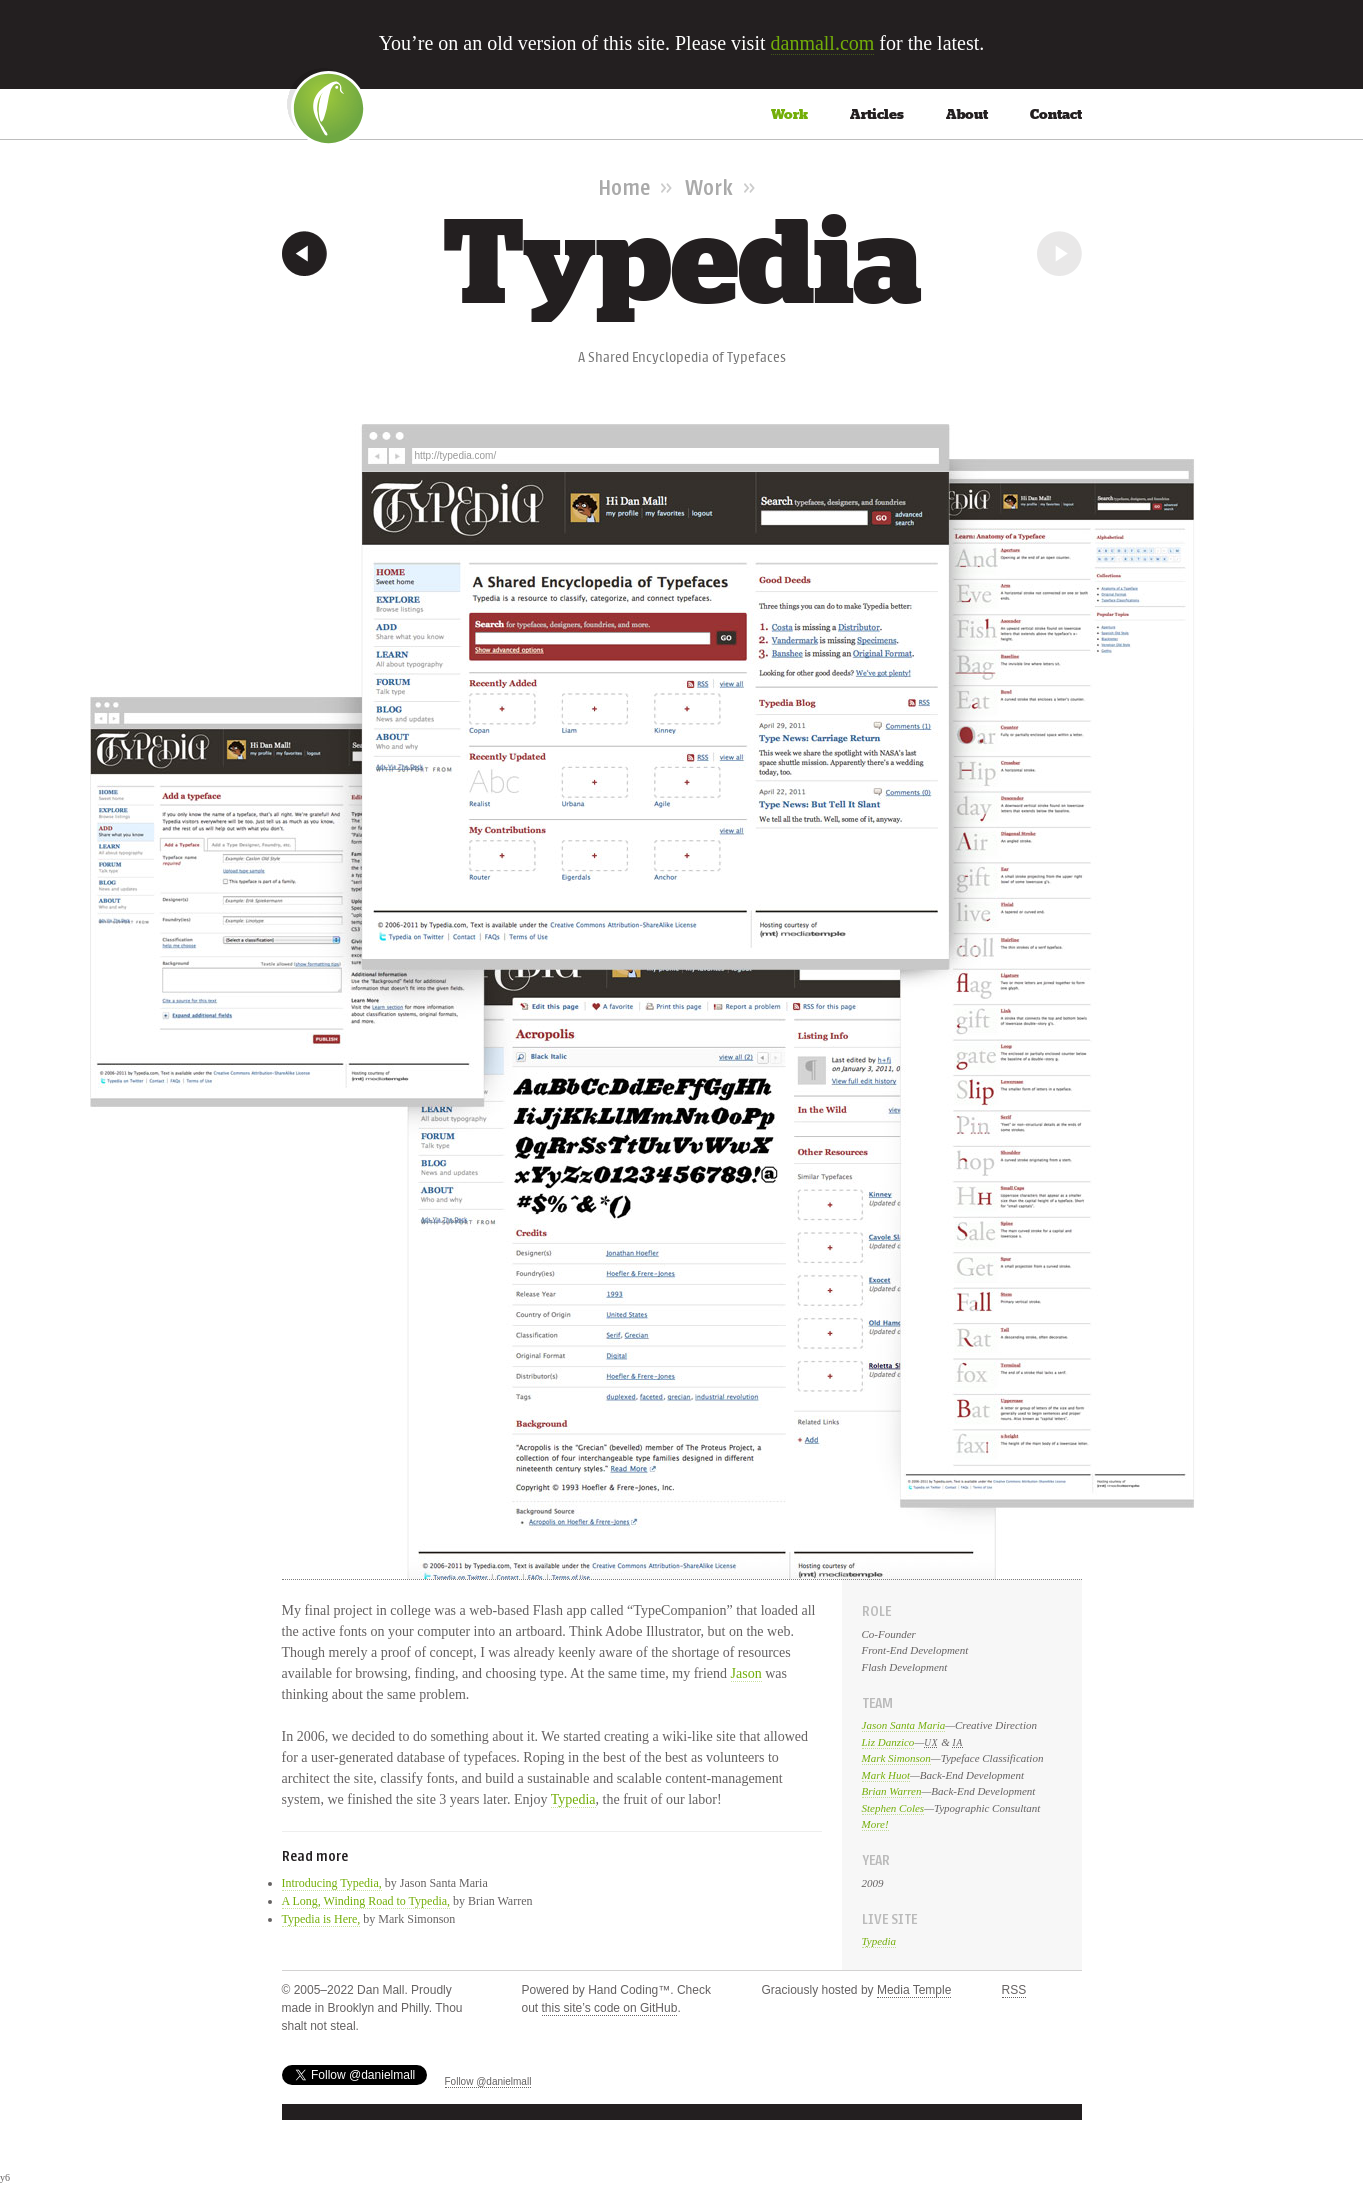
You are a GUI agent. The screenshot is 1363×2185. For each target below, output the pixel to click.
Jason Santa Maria (904, 1725)
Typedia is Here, (321, 1919)
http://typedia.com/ (456, 455)
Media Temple (914, 1990)
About (967, 114)
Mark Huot (886, 1775)
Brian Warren (892, 1791)
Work (789, 114)
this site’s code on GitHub (610, 2008)
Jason (746, 1673)
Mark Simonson (896, 1758)
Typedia (573, 1799)
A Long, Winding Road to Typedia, (366, 1901)
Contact (1056, 114)
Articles (877, 114)
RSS (1014, 1990)
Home (624, 187)
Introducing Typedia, (332, 1883)
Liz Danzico (888, 1742)
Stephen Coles (893, 1808)
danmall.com (823, 43)
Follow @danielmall (488, 2081)
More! (875, 1824)
